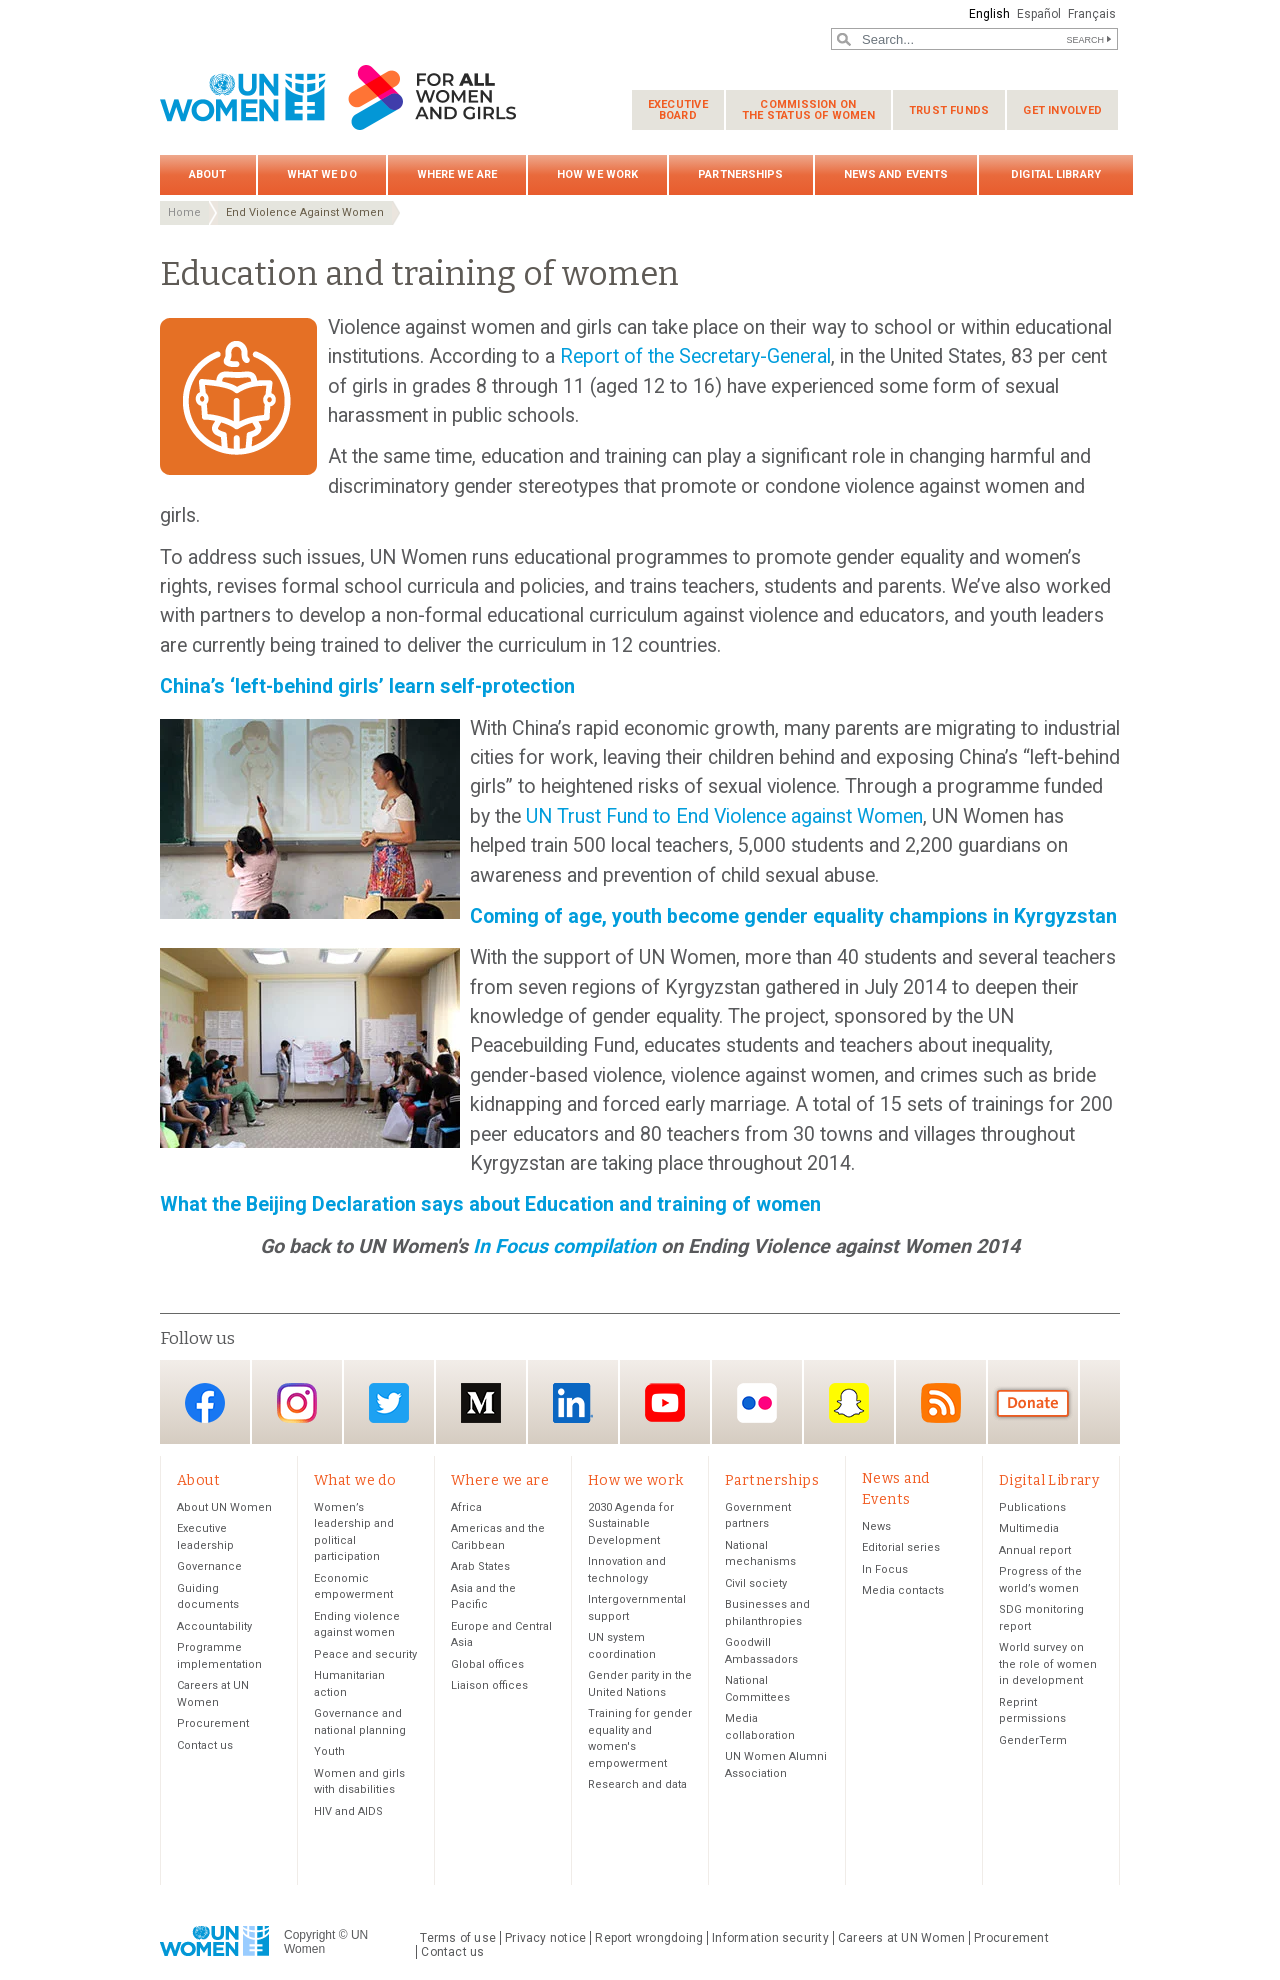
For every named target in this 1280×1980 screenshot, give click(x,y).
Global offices (487, 1664)
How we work (597, 174)
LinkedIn (573, 1403)
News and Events (896, 174)
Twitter (389, 1403)
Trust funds (949, 110)
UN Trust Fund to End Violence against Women (724, 816)
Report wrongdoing (649, 1938)
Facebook (205, 1403)
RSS (941, 1403)
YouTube (665, 1403)
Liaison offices (489, 1685)
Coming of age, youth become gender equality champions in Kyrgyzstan (793, 916)
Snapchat (849, 1403)
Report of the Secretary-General (695, 356)
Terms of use (458, 1938)
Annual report (1035, 1550)
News (876, 1526)
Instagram (297, 1403)
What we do (322, 174)
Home (184, 212)
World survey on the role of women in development (1048, 1664)
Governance (209, 1566)
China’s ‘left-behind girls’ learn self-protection (367, 686)
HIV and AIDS (348, 1811)
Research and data (637, 1784)
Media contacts (903, 1590)
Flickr (757, 1403)
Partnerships (740, 174)
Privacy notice (545, 1938)
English (989, 14)
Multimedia (1029, 1528)
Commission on (808, 110)
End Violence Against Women (305, 212)
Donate (1033, 1403)
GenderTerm (1033, 1740)
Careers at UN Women (901, 1938)
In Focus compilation (567, 1246)
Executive (678, 110)
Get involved (1062, 110)
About (208, 174)
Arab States (480, 1566)
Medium (481, 1403)
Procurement (213, 1723)
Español (1039, 14)
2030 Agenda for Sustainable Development (631, 1524)
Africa (466, 1507)
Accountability (214, 1626)
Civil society (756, 1583)
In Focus (885, 1569)
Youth (329, 1751)
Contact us (205, 1745)
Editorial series (901, 1547)
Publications (1032, 1507)
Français (1092, 14)
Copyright (309, 1935)
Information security (770, 1938)
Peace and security (365, 1654)
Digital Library (1056, 174)
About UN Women (224, 1507)
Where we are (457, 174)
